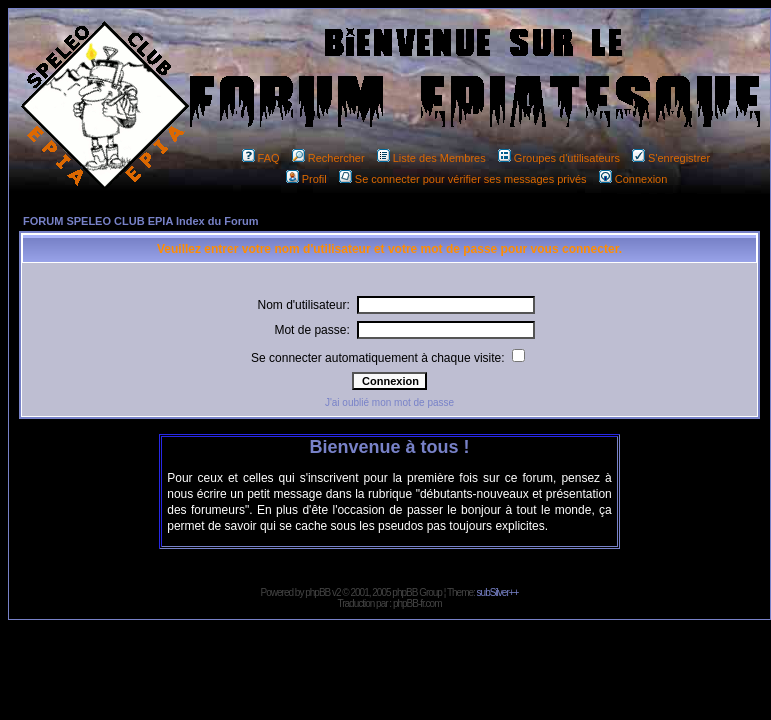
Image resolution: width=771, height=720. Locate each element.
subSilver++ (498, 592)
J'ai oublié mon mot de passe (389, 402)
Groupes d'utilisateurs (559, 158)
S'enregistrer (671, 158)
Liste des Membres (431, 158)
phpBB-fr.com (417, 603)
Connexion (633, 179)
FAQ (261, 158)
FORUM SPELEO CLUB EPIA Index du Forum (141, 221)
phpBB (317, 592)
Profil (306, 179)
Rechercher (328, 158)
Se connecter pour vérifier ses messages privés (463, 179)
